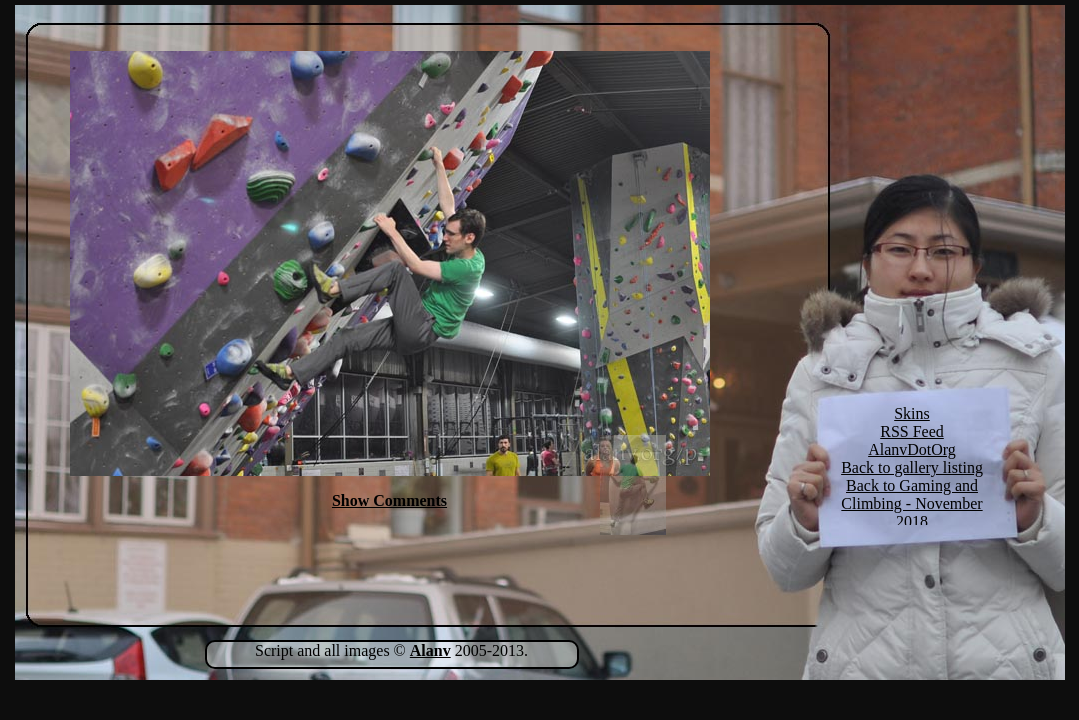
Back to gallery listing (912, 467)
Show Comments (389, 500)
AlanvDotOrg (912, 449)
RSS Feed (912, 431)
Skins (912, 413)
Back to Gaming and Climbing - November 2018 (911, 503)
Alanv (430, 650)
